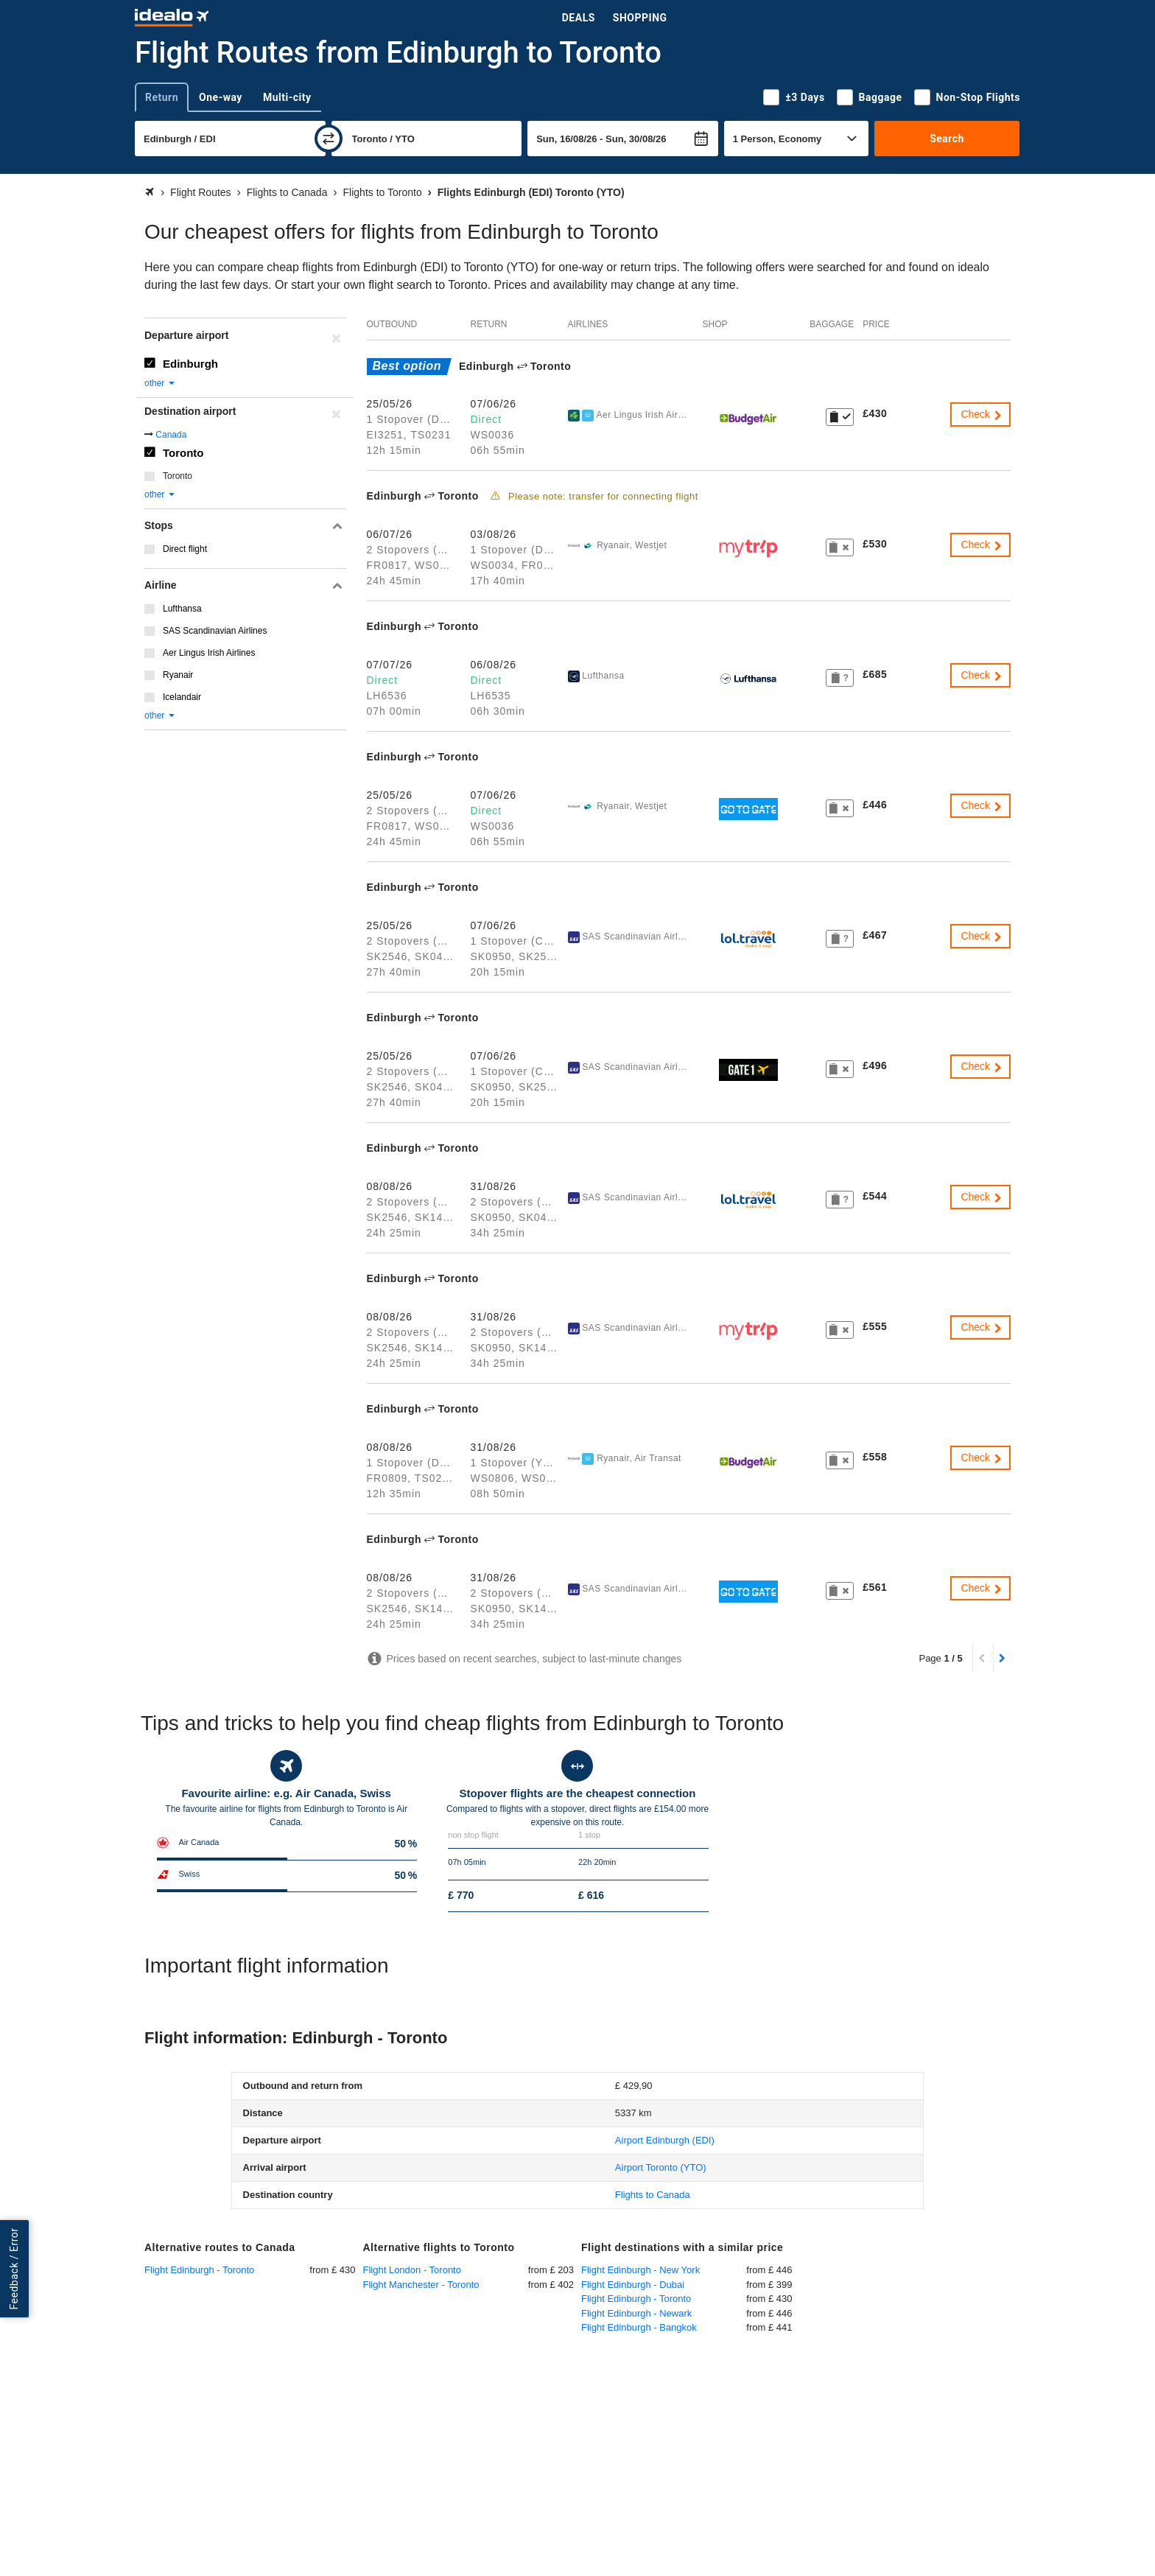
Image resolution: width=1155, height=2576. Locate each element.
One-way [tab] (220, 97)
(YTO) (660, 2167)
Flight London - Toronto (412, 2269)
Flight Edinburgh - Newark (636, 2313)
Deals (578, 18)
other (160, 383)
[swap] (329, 139)
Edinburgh (190, 363)
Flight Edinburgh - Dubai (632, 2284)
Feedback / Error (14, 2269)
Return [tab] (161, 97)
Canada (170, 435)
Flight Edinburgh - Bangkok (639, 2327)
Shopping (640, 18)
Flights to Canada (652, 2194)
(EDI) (665, 2140)
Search (947, 138)
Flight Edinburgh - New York (640, 2269)
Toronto (183, 453)
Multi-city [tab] (287, 97)
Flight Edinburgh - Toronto (199, 2269)
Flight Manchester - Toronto (421, 2284)
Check (982, 414)
